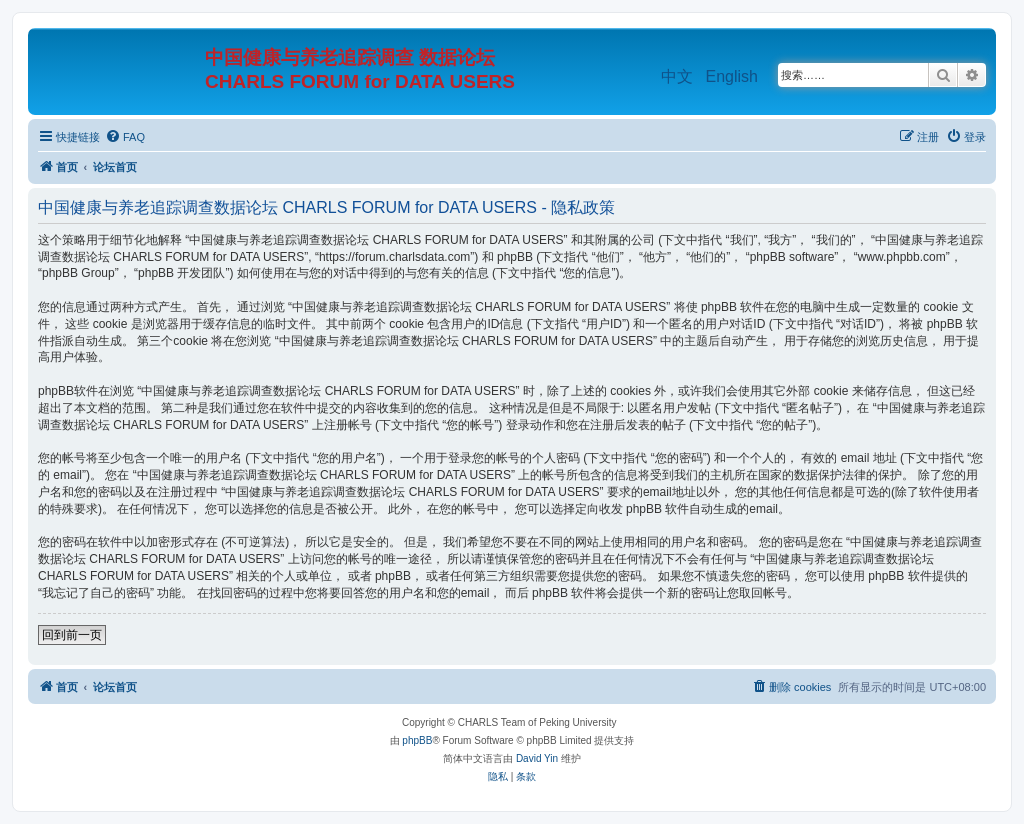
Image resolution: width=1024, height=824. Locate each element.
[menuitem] (125, 137)
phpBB (417, 740)
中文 (677, 76)
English (732, 76)
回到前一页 (72, 635)
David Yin (537, 758)
